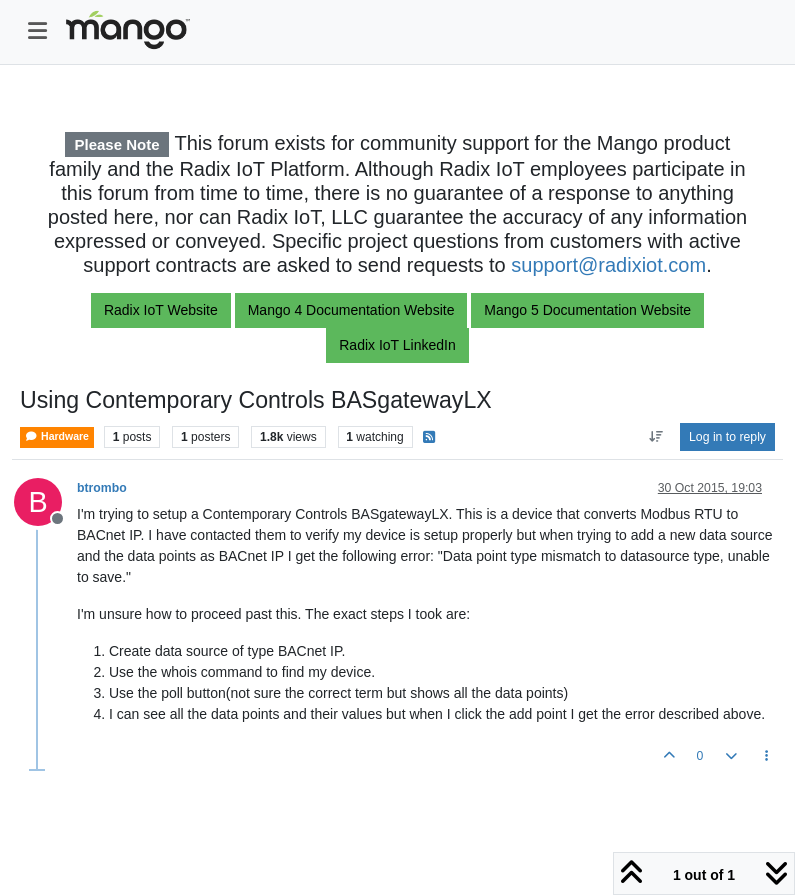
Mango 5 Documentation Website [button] (587, 310)
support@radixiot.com (608, 265)
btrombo (102, 488)
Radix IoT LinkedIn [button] (397, 345)
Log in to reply (727, 437)
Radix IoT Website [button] (161, 310)
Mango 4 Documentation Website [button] (351, 310)
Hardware (57, 436)
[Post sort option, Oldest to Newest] (655, 437)
